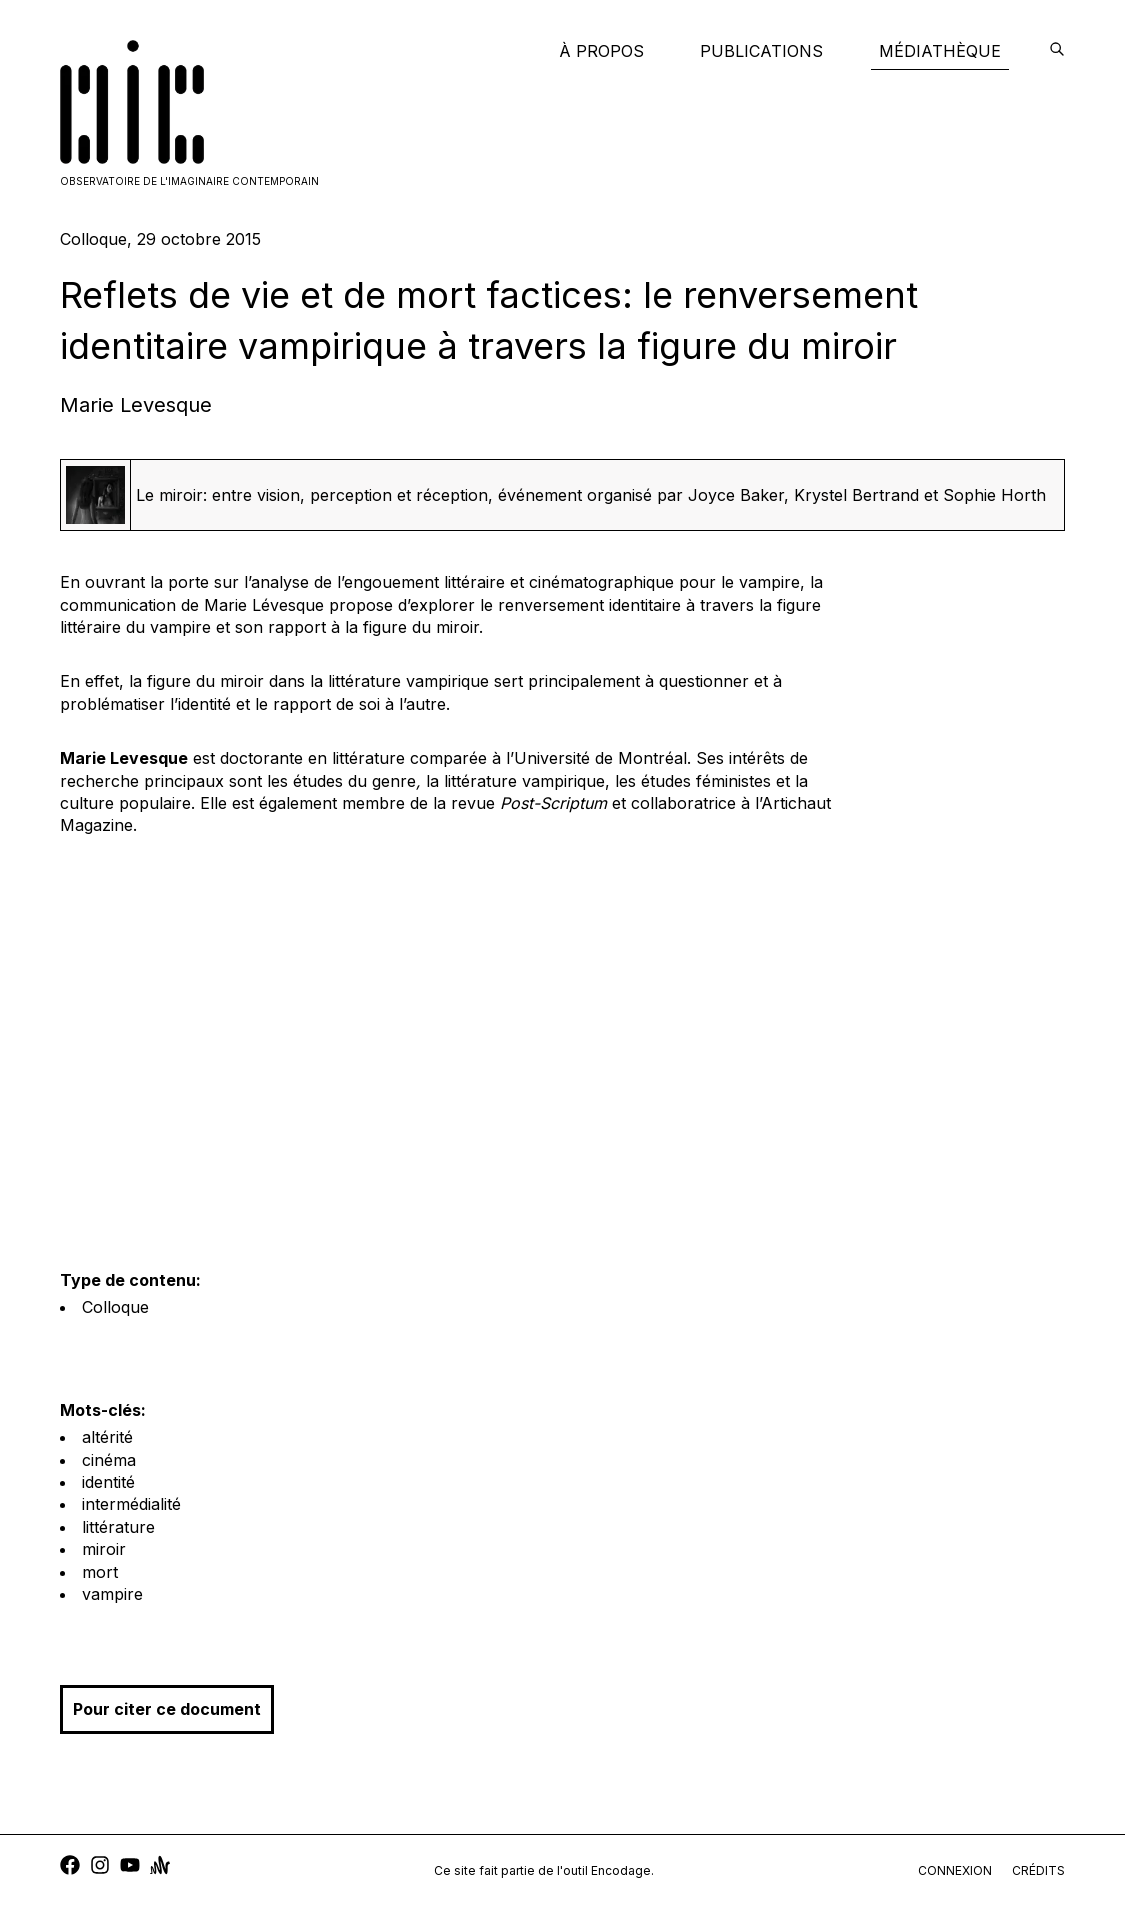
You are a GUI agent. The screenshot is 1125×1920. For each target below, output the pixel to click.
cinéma (109, 1460)
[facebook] (70, 1867)
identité (108, 1482)
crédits (1038, 1870)
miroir (104, 1549)
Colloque (115, 1307)
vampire (112, 1594)
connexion (955, 1870)
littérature (118, 1527)
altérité (107, 1437)
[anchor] (160, 1867)
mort (100, 1572)
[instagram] (100, 1867)
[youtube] (130, 1867)
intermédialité (131, 1504)
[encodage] (1057, 51)
